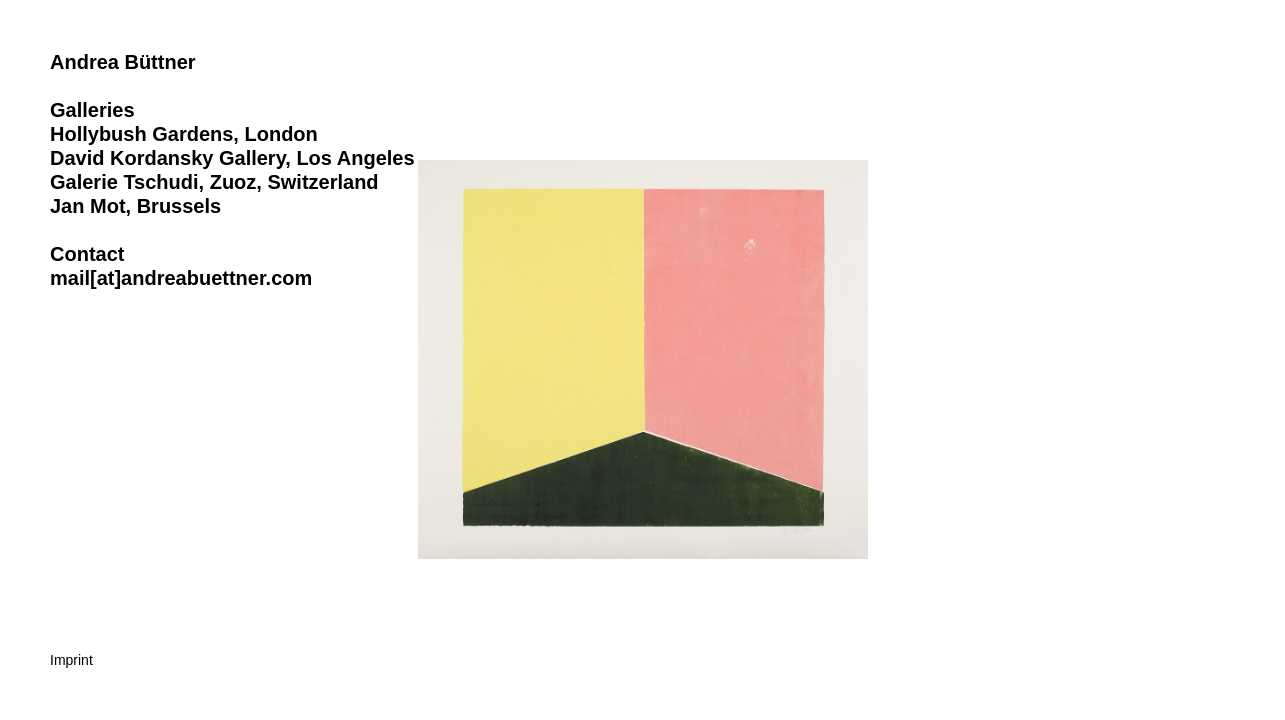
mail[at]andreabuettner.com (181, 278)
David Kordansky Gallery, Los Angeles (232, 158)
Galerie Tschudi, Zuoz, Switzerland (214, 182)
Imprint (71, 660)
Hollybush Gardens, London (184, 134)
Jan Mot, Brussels (135, 206)
